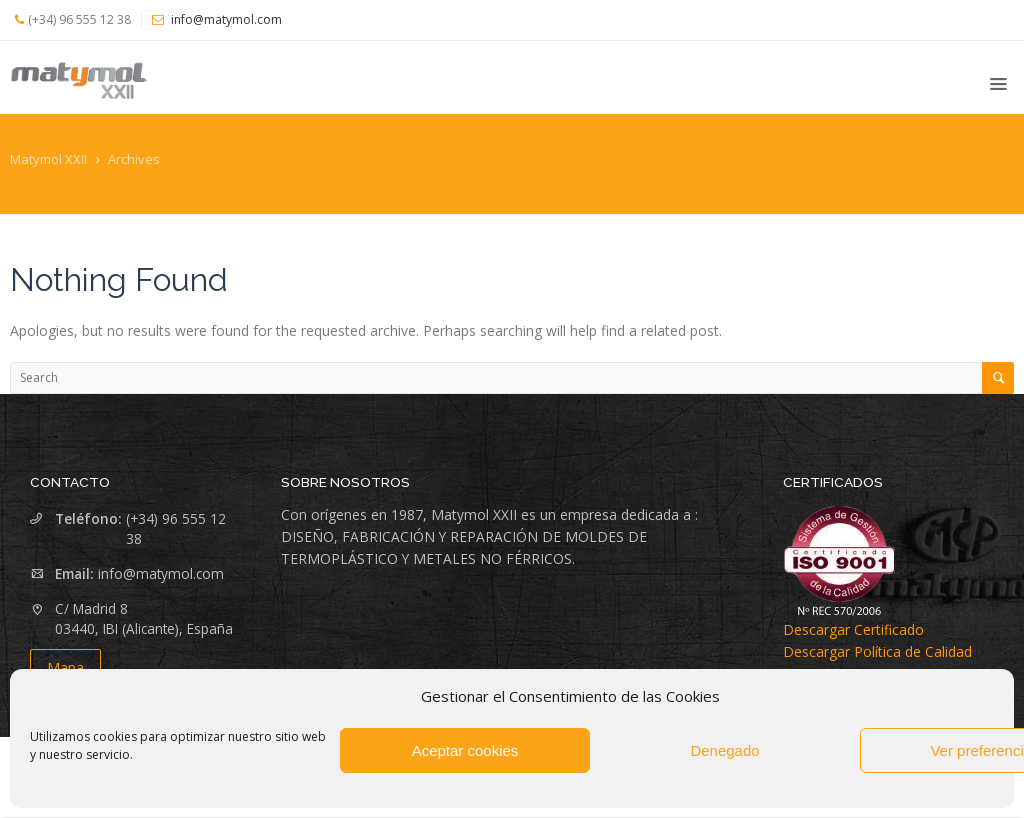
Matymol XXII (48, 159)
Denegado (724, 750)
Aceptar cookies (465, 750)
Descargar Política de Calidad (877, 651)
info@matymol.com (161, 573)
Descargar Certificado (853, 629)
